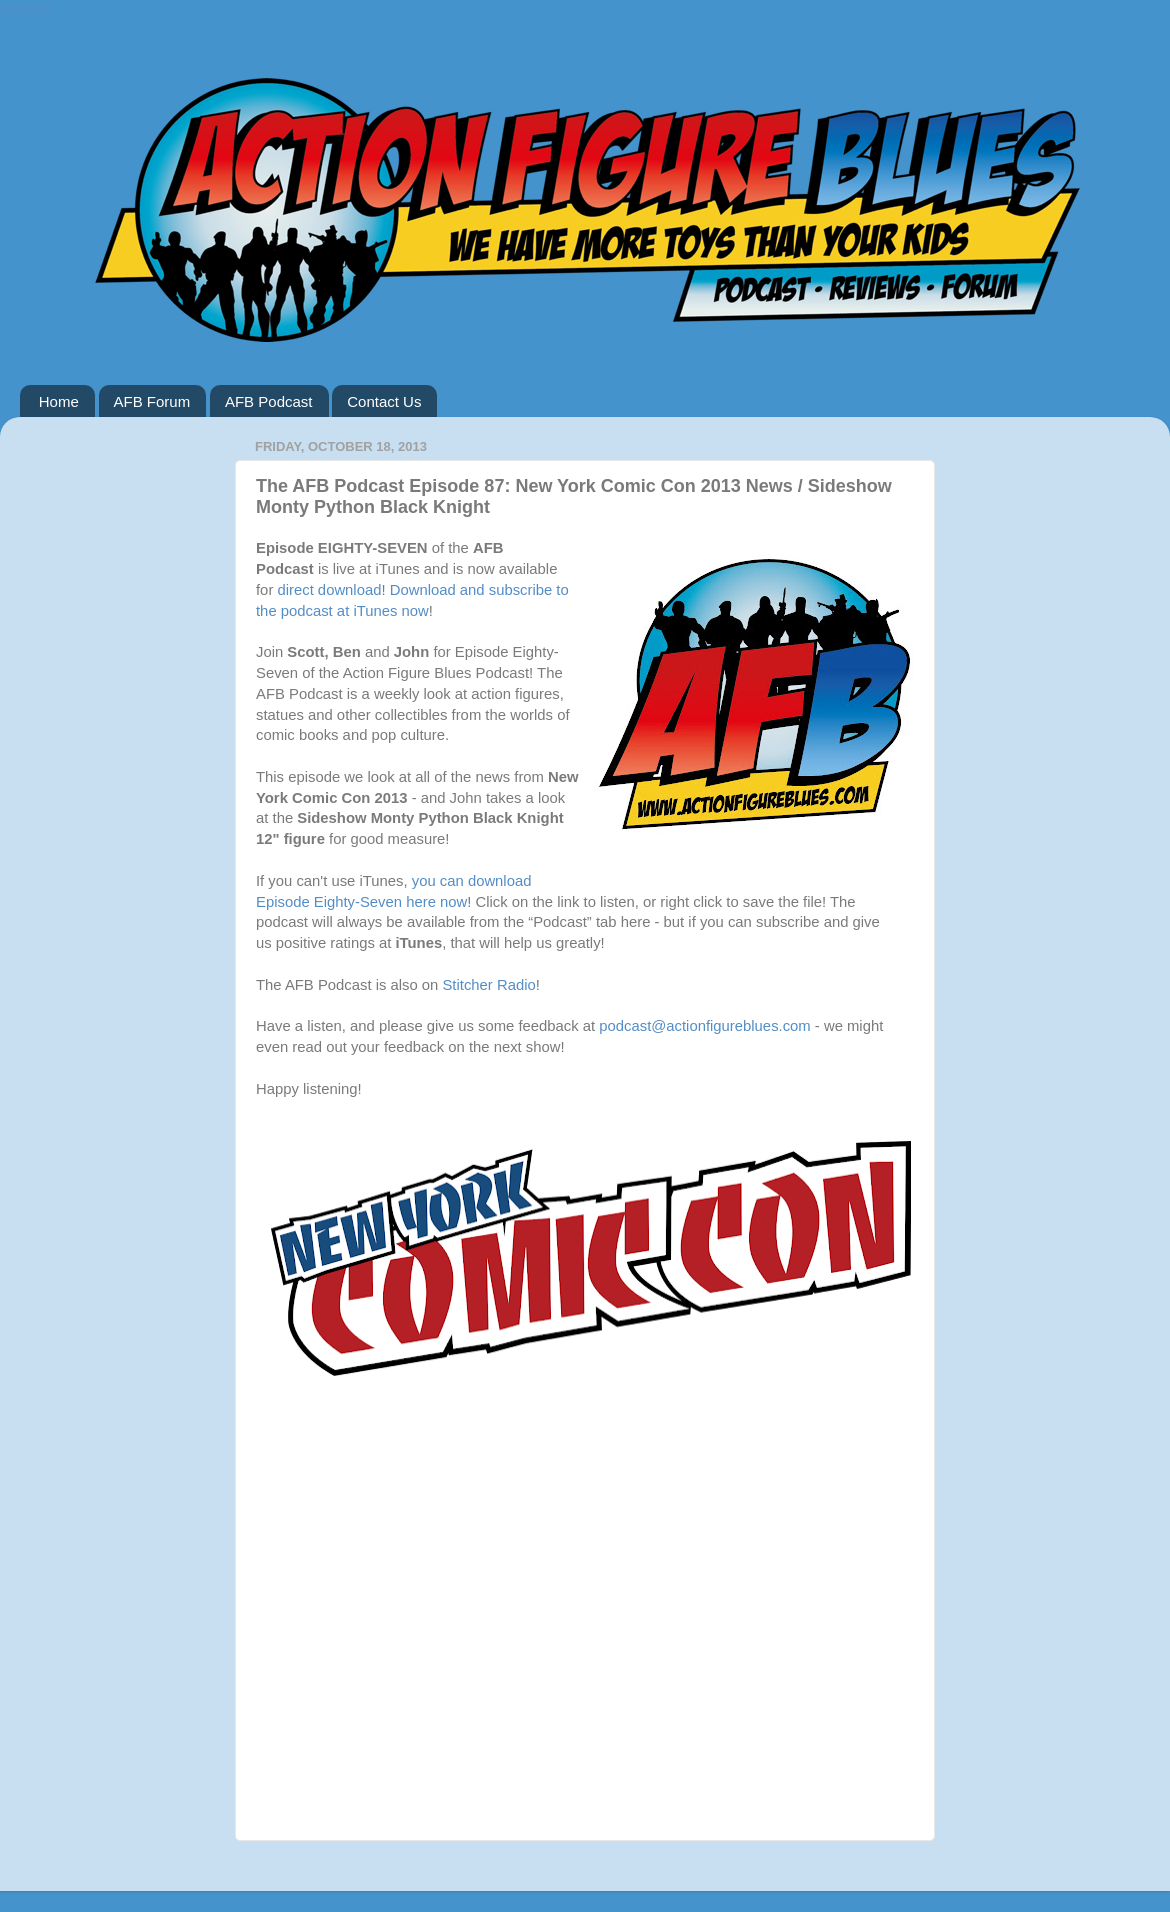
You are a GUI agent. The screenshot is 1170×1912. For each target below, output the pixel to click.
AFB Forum (152, 401)
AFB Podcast (269, 401)
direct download (329, 590)
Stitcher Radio (488, 985)
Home (59, 401)
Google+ (28, 8)
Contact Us (384, 401)
